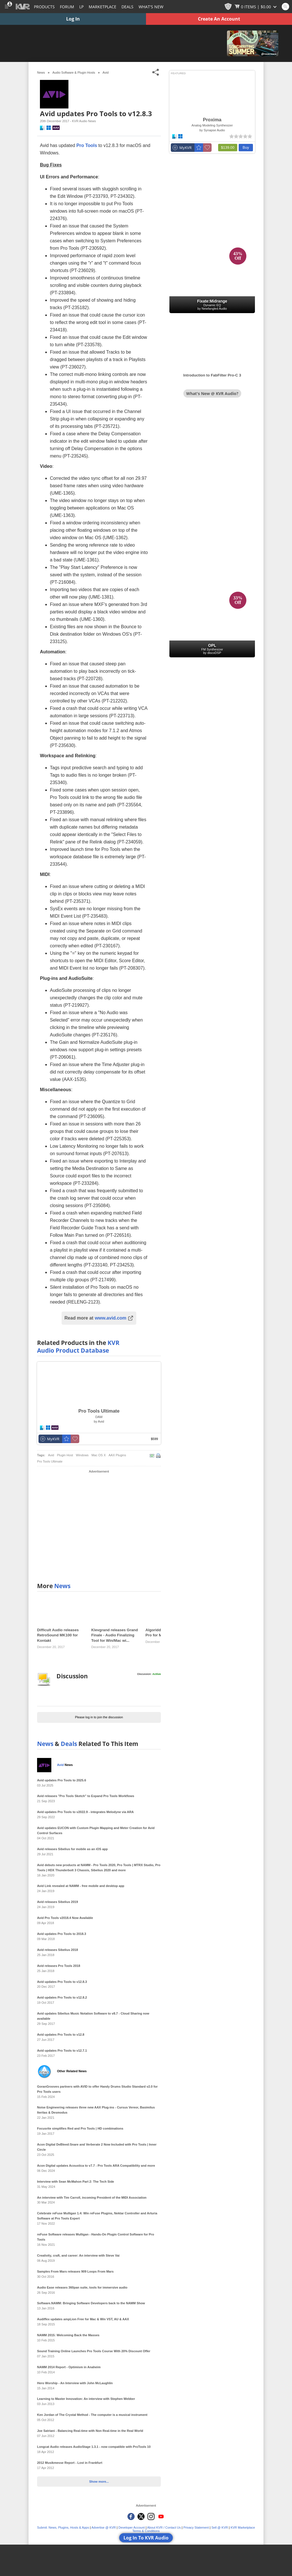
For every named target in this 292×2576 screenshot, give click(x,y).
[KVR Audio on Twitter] (141, 2516)
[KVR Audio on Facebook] (131, 2516)
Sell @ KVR (219, 2527)
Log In (73, 19)
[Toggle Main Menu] (6, 6)
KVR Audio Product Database (78, 1346)
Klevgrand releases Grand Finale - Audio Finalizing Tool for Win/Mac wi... (114, 1635)
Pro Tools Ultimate (49, 1461)
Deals (127, 6)
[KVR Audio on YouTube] (161, 2516)
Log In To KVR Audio (146, 2538)
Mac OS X (99, 1455)
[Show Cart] (256, 6)
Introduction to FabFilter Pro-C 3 (212, 375)
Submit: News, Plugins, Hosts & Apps (63, 2527)
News (62, 1586)
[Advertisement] (99, 1525)
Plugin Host (65, 1455)
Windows (82, 1455)
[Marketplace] (102, 6)
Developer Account (131, 2527)
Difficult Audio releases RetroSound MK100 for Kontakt (58, 1635)
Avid (106, 72)
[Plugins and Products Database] (44, 6)
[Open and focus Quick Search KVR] (285, 6)
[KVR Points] (228, 6)
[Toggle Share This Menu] (155, 72)
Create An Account (219, 19)
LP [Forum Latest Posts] (81, 6)
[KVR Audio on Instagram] (151, 2516)
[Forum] (67, 6)
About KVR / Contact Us (164, 2527)
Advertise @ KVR (104, 2527)
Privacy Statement (196, 2527)
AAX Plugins (117, 1455)
